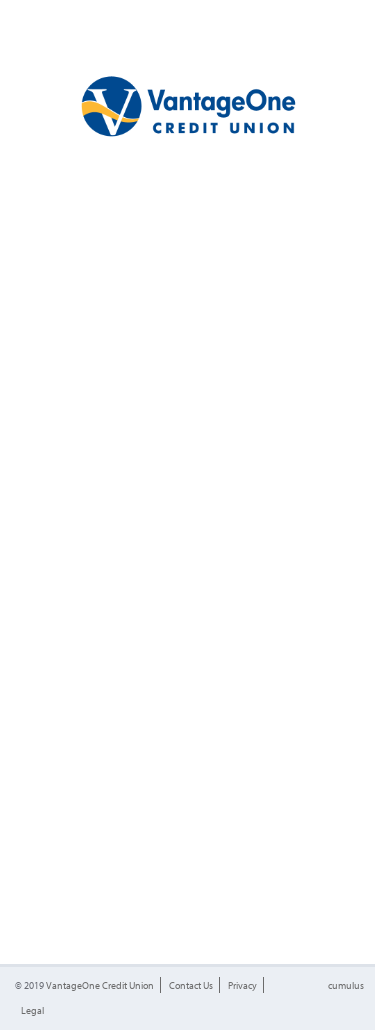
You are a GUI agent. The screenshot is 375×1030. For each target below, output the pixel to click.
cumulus (346, 985)
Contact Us (191, 985)
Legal (32, 1010)
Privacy (242, 985)
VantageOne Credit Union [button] (100, 985)
